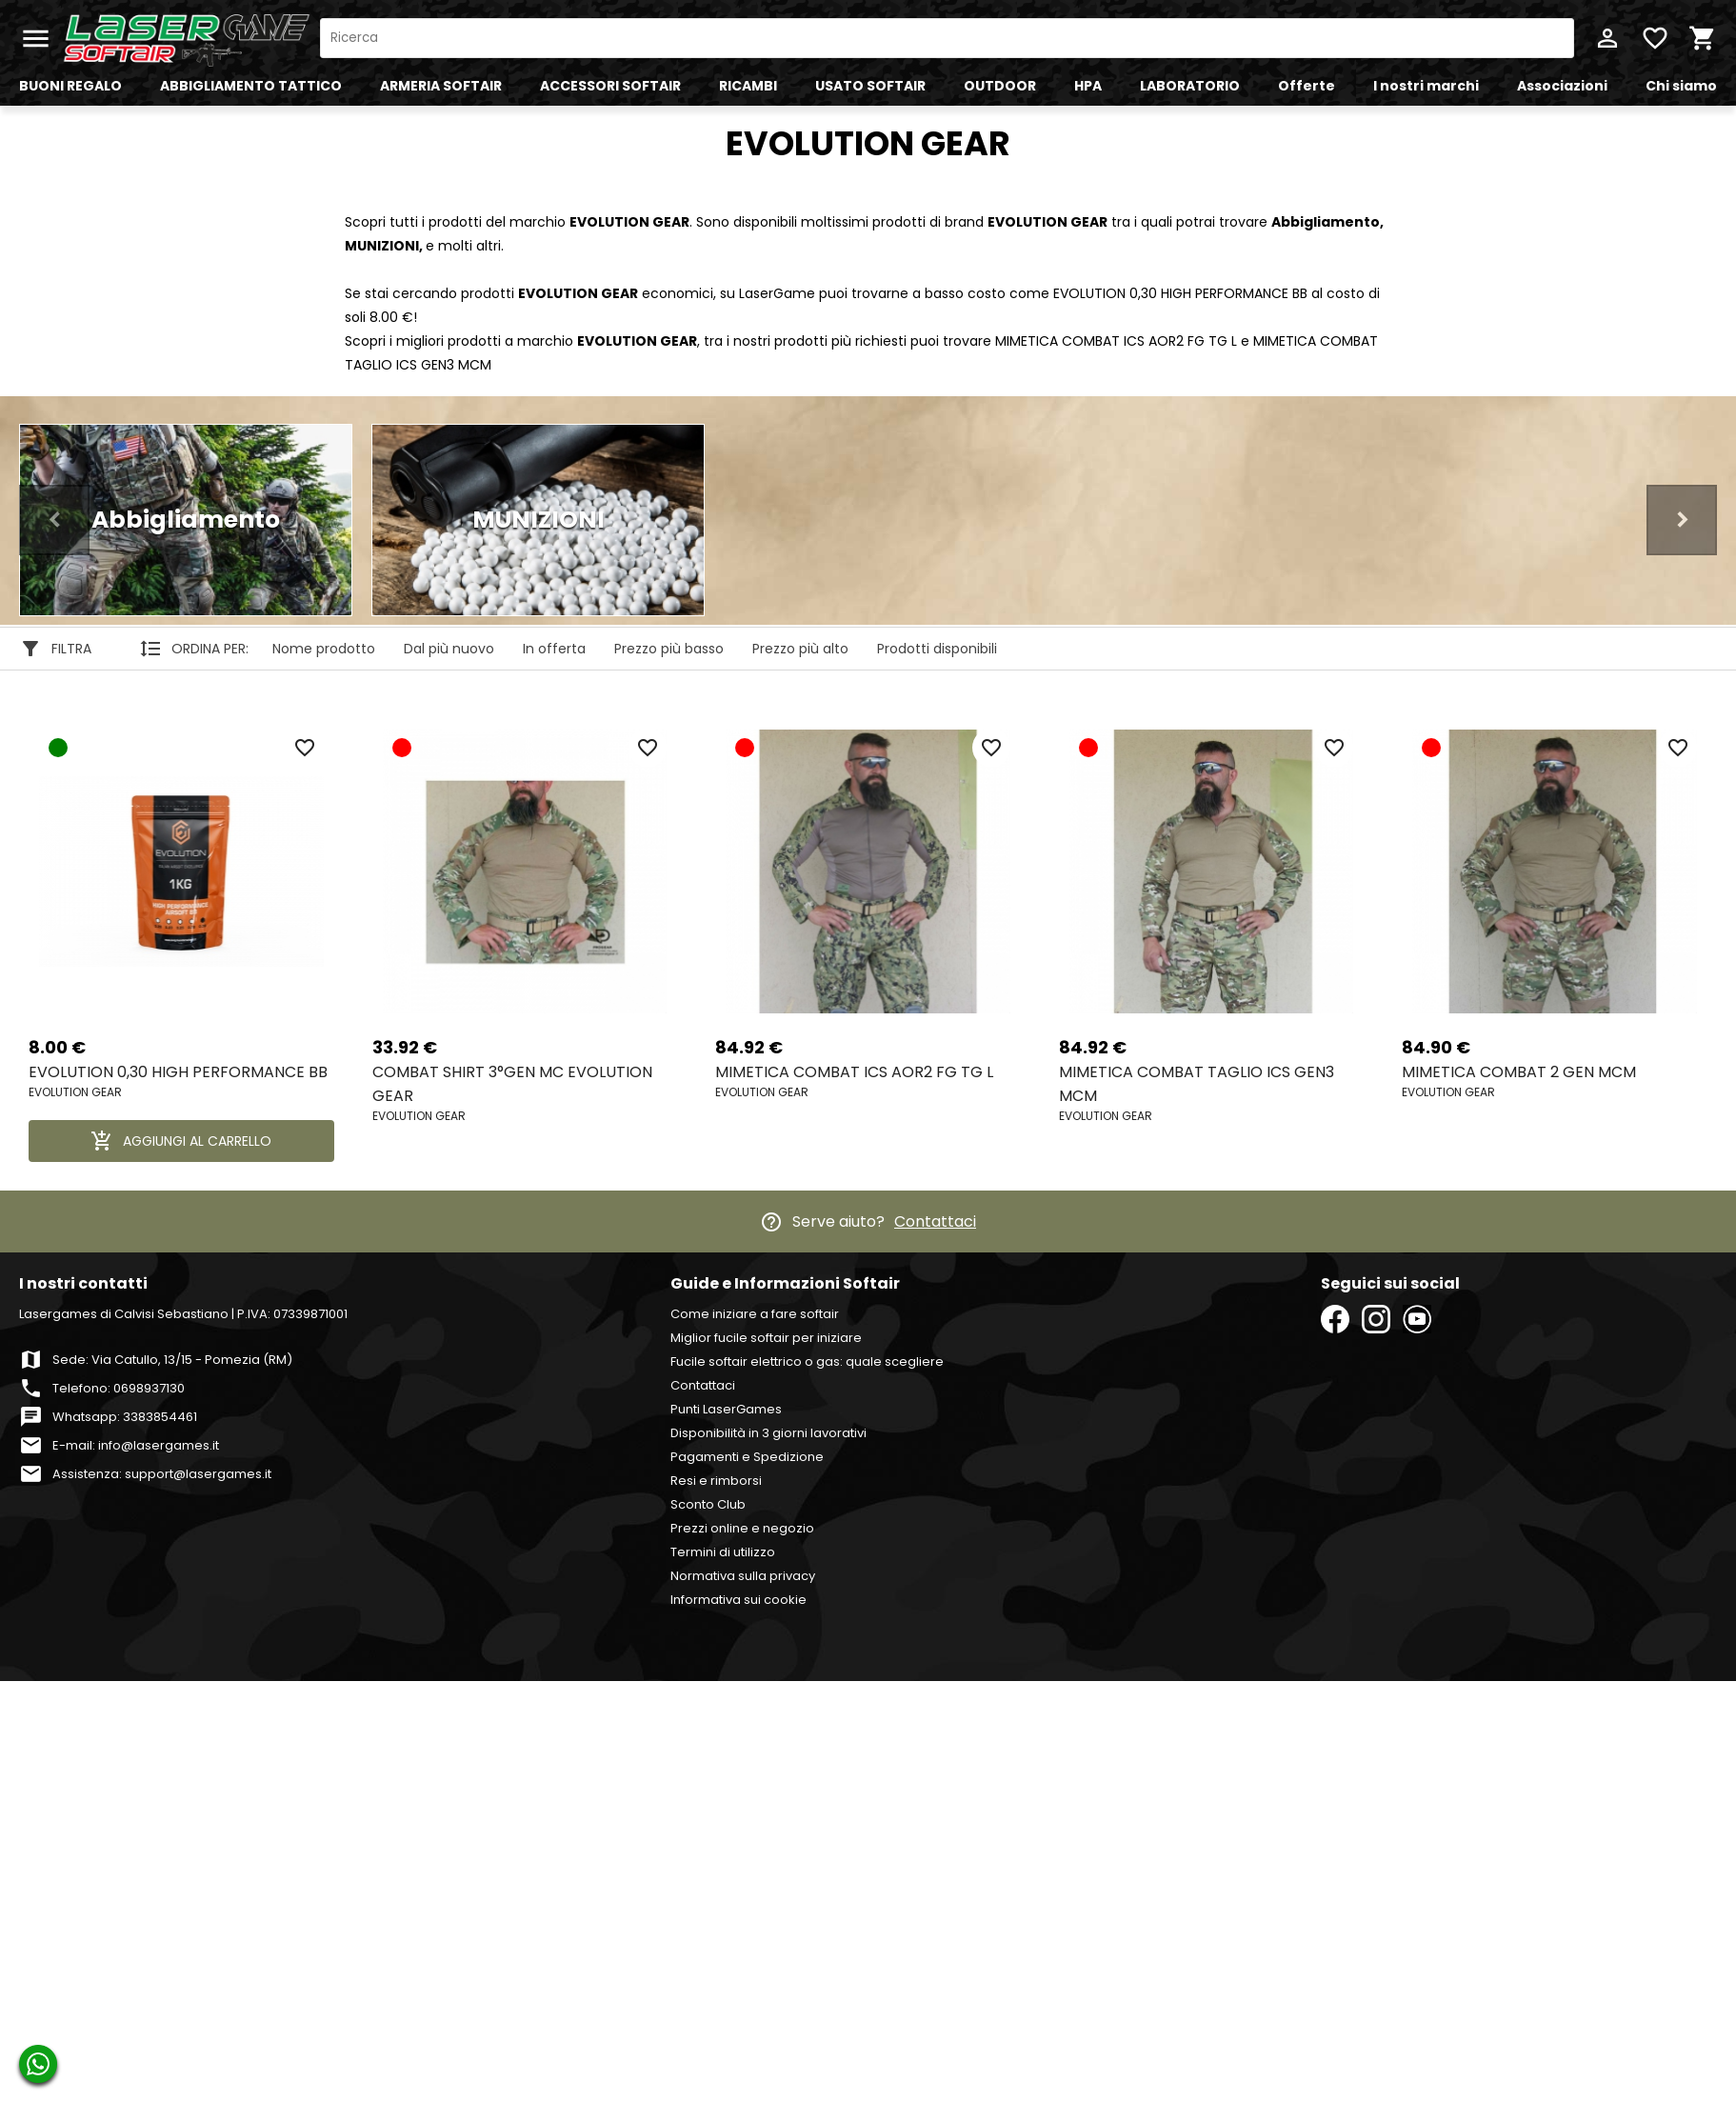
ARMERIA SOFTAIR (441, 85)
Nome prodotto (323, 648)
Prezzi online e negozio (742, 1528)
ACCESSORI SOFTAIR (610, 85)
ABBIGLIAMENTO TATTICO (251, 85)
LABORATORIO (1190, 85)
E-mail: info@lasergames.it (135, 1445)
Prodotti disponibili (937, 648)
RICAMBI (748, 85)
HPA (1088, 85)
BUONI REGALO (70, 85)
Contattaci (935, 1221)
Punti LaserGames (726, 1409)
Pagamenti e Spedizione (747, 1457)
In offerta (554, 648)
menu (35, 38)
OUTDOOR (1000, 85)
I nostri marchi (1426, 85)
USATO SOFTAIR (870, 85)
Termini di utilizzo (722, 1552)
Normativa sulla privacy (742, 1576)
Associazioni (1562, 85)
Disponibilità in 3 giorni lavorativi (768, 1433)
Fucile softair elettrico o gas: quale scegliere (807, 1361)
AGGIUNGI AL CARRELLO (180, 1141)
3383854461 (160, 1417)
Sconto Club (708, 1504)
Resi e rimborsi (716, 1480)
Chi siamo (1681, 85)
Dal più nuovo (449, 648)
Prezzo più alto (800, 648)
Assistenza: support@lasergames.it (161, 1474)
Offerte (1306, 85)
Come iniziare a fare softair (754, 1314)
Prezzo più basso (669, 648)
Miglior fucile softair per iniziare (766, 1338)
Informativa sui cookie (738, 1600)
